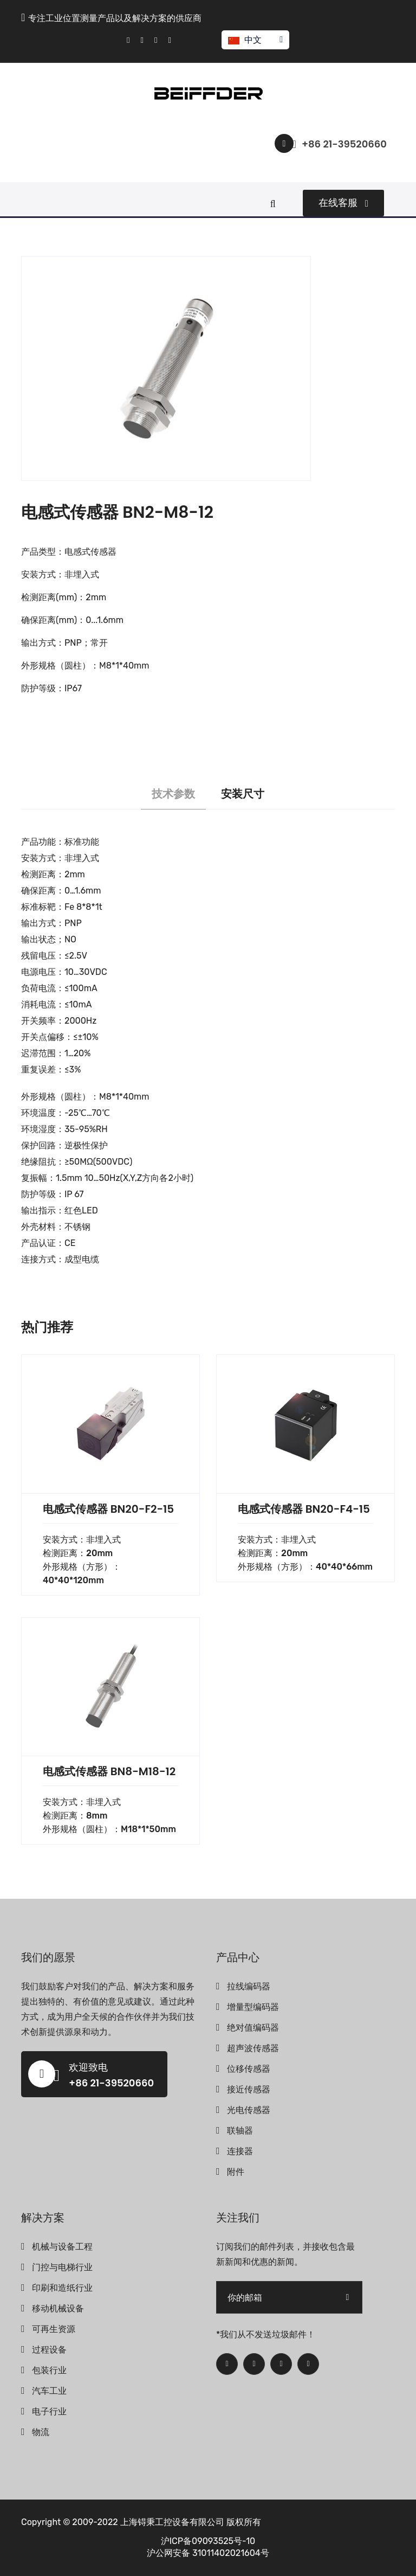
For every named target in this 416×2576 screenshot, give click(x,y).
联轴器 (240, 2130)
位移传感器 (248, 2069)
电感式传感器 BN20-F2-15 (108, 1509)
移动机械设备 (58, 2308)
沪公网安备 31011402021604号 (208, 2553)
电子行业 (49, 2411)
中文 (254, 40)
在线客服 (343, 203)
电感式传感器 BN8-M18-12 (109, 1771)
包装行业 (49, 2370)
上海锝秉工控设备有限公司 (172, 2522)
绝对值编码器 (253, 2027)
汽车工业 (49, 2391)
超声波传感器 (253, 2048)
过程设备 (49, 2349)
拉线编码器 (248, 1986)
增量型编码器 (253, 2007)
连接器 (240, 2151)
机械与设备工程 (62, 2246)
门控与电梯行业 (62, 2267)
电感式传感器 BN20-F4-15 (304, 1509)
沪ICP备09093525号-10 (208, 2541)
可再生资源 (53, 2329)
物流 (40, 2432)
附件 (235, 2172)
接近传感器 (248, 2089)
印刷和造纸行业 (62, 2288)
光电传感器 (248, 2110)
